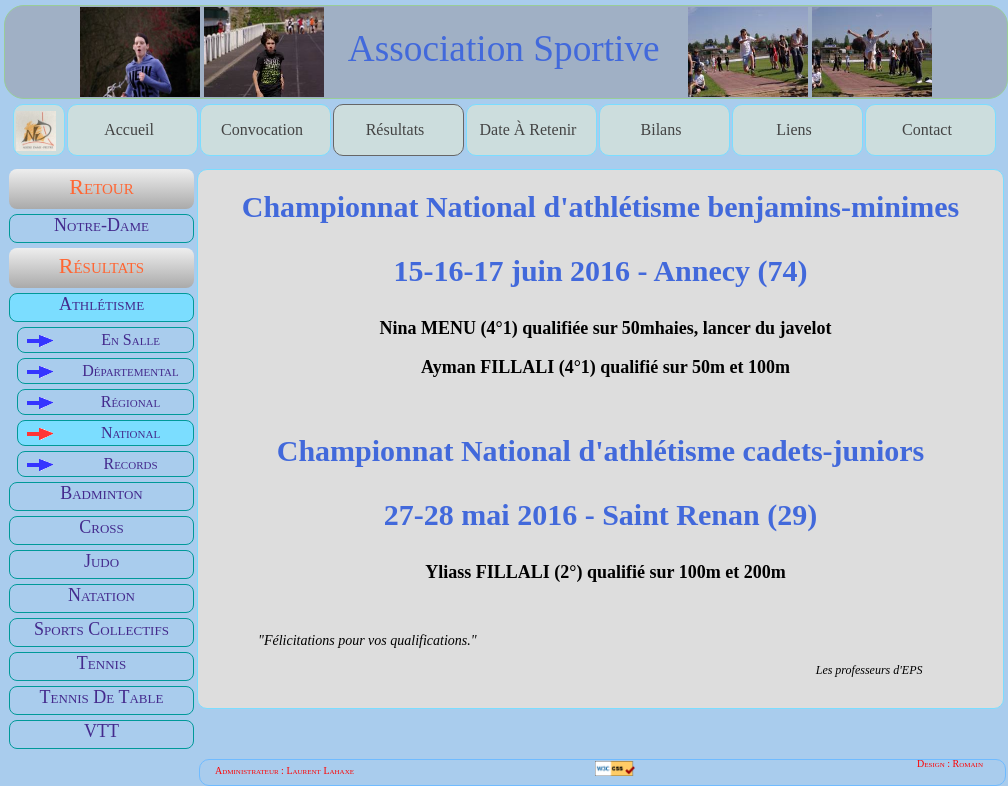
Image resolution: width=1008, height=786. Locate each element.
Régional (131, 401)
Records (130, 463)
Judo (101, 561)
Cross (101, 527)
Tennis (101, 663)
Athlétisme (101, 304)
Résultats (395, 129)
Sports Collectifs (101, 629)
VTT (101, 731)
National (130, 432)
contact (927, 129)
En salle (130, 339)
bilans (661, 129)
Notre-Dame (101, 225)
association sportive (503, 46)
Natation (101, 595)
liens (794, 129)
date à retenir (528, 129)
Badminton (101, 493)
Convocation (262, 129)
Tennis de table (102, 697)
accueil (129, 129)
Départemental (130, 370)
